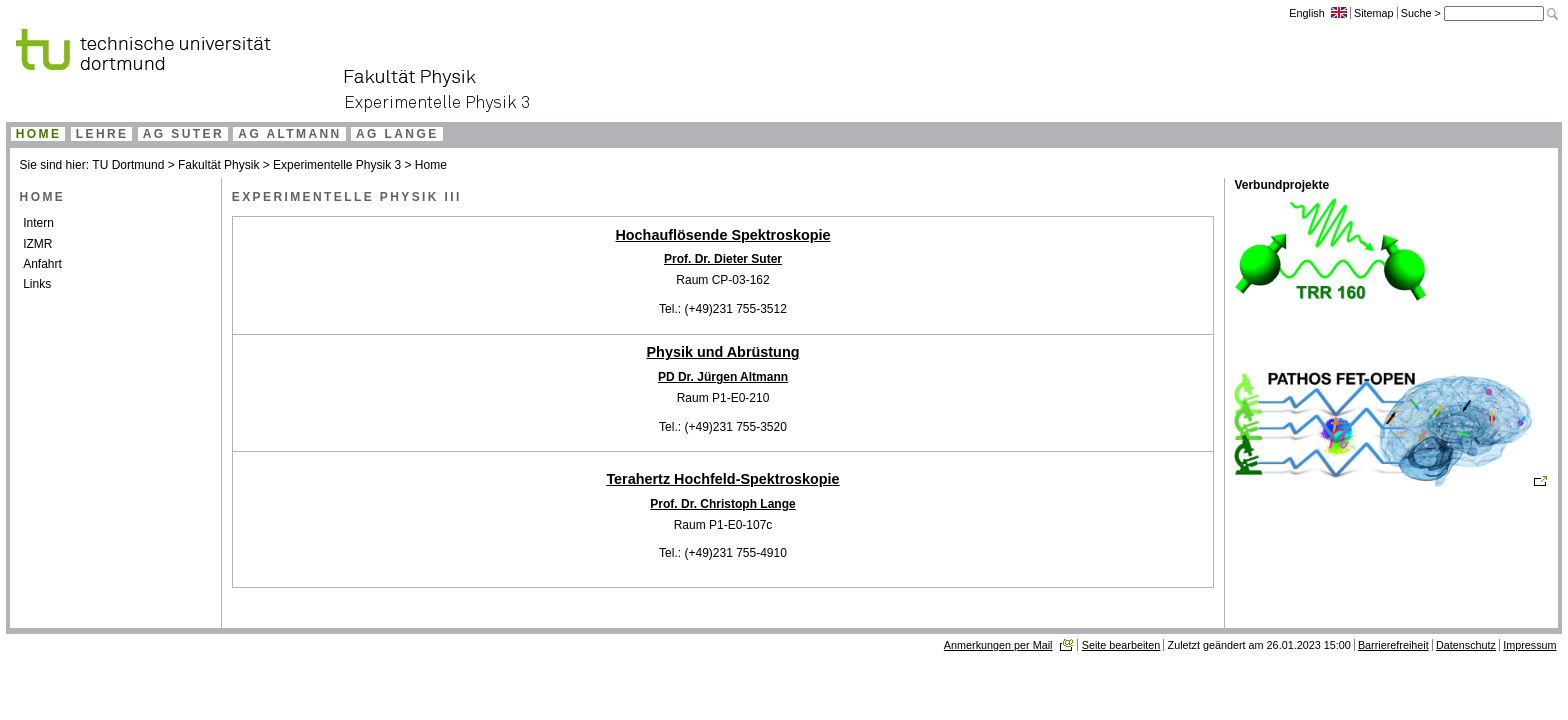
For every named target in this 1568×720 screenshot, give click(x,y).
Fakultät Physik (218, 165)
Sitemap (1374, 13)
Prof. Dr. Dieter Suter (723, 259)
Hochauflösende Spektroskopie (722, 235)
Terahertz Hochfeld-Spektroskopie (722, 479)
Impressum (1529, 645)
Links (37, 284)
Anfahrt (42, 264)
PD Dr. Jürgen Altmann (723, 377)
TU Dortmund (128, 165)
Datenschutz (1466, 645)
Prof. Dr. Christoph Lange (722, 504)
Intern (38, 223)
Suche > (1422, 13)
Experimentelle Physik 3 (337, 165)
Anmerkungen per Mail (998, 645)
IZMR (37, 244)
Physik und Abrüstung (723, 352)
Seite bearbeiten (1121, 645)
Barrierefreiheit (1393, 645)
